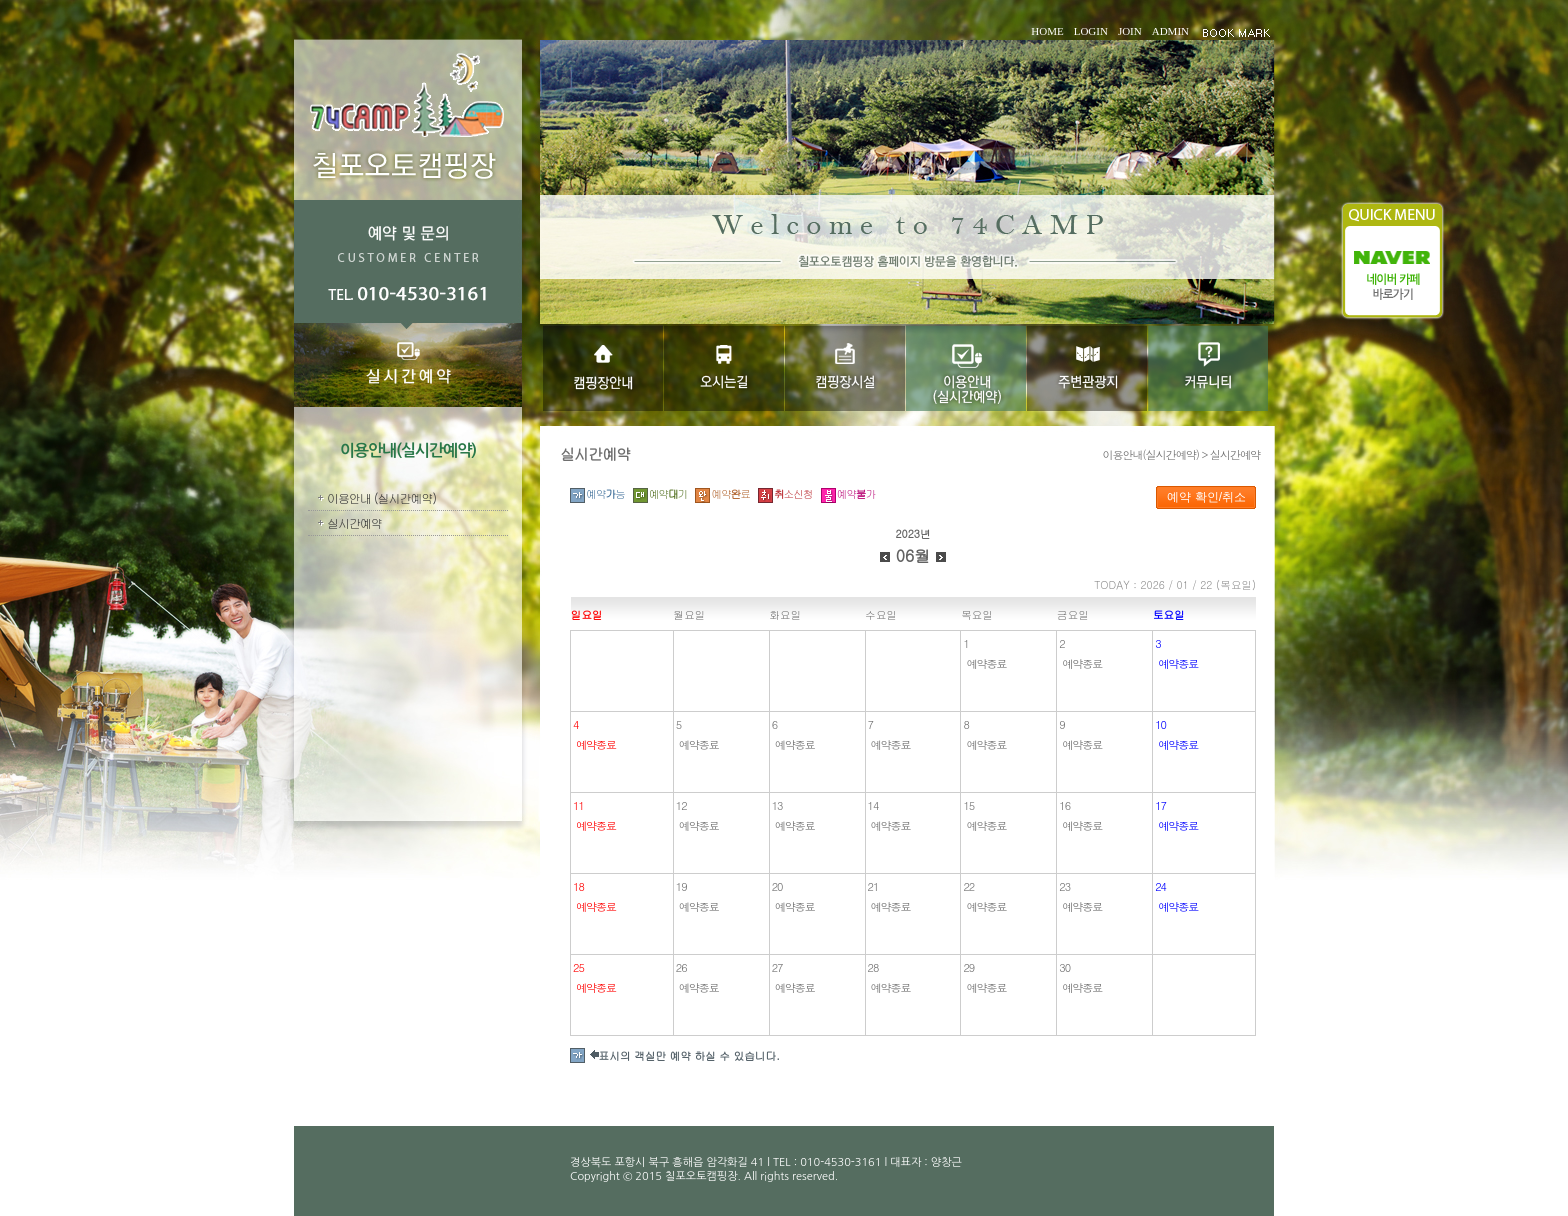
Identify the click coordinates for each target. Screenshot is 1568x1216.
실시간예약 (354, 522)
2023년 (912, 533)
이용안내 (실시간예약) (381, 497)
